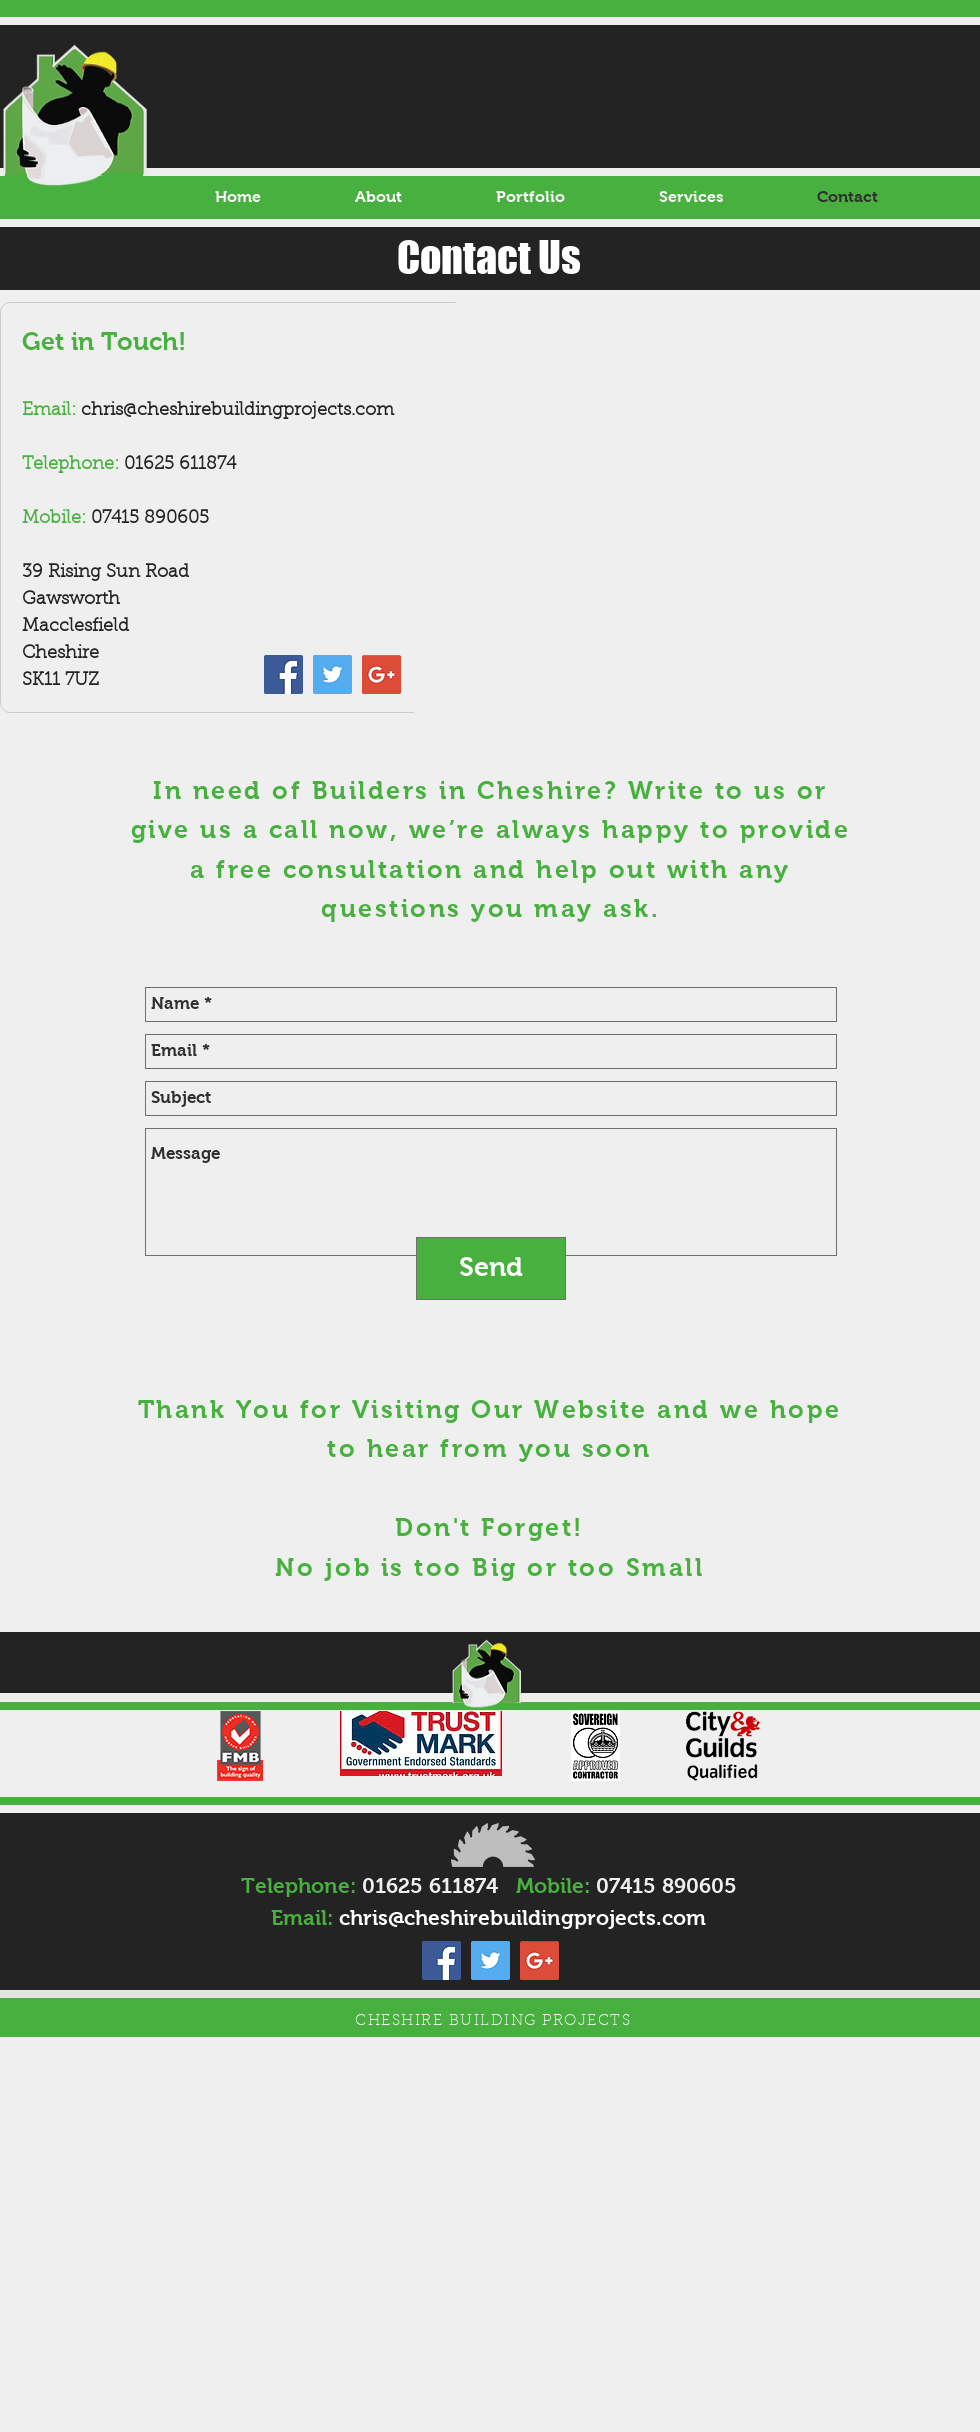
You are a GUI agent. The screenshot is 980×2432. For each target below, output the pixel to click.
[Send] (491, 1268)
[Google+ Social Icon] (381, 674)
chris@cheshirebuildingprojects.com (237, 411)
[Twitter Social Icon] (332, 674)
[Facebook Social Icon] (283, 674)
